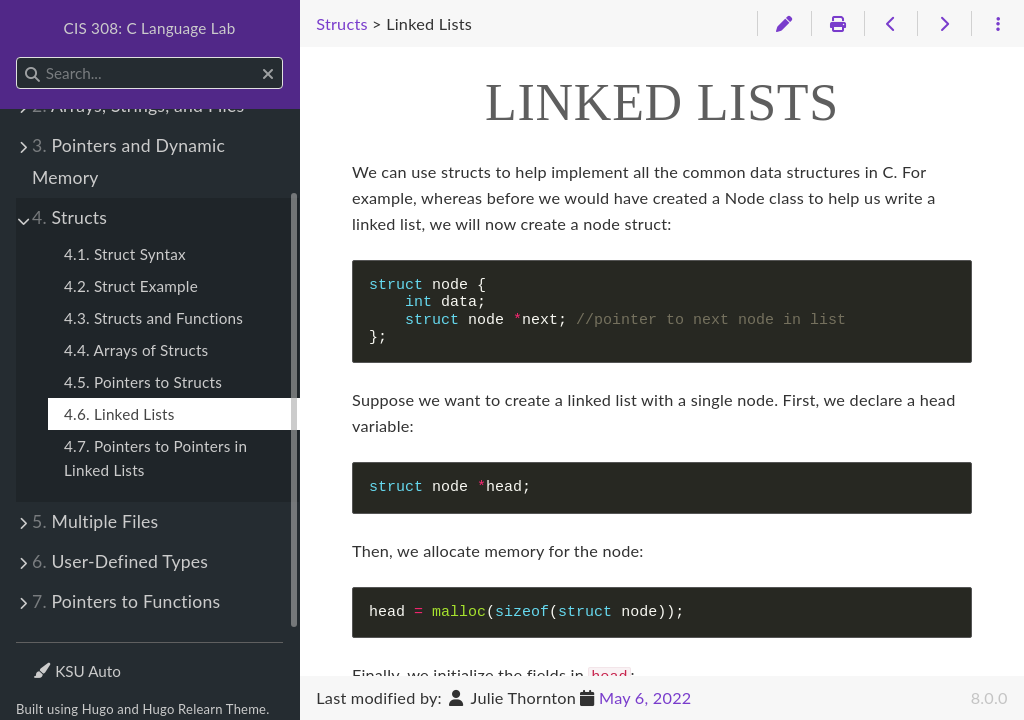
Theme (55, 658)
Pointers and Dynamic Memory (128, 161)
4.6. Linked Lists (119, 414)
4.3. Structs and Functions (153, 318)
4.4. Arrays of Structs (136, 350)
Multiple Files (95, 521)
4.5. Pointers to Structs (143, 382)
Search (17, 57)
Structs (69, 217)
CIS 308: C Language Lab (150, 28)
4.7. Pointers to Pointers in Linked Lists (155, 458)
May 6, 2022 (645, 697)
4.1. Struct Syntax (125, 254)
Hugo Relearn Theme (205, 709)
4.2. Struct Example (131, 286)
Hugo (98, 709)
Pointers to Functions (126, 601)
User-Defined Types (120, 561)
